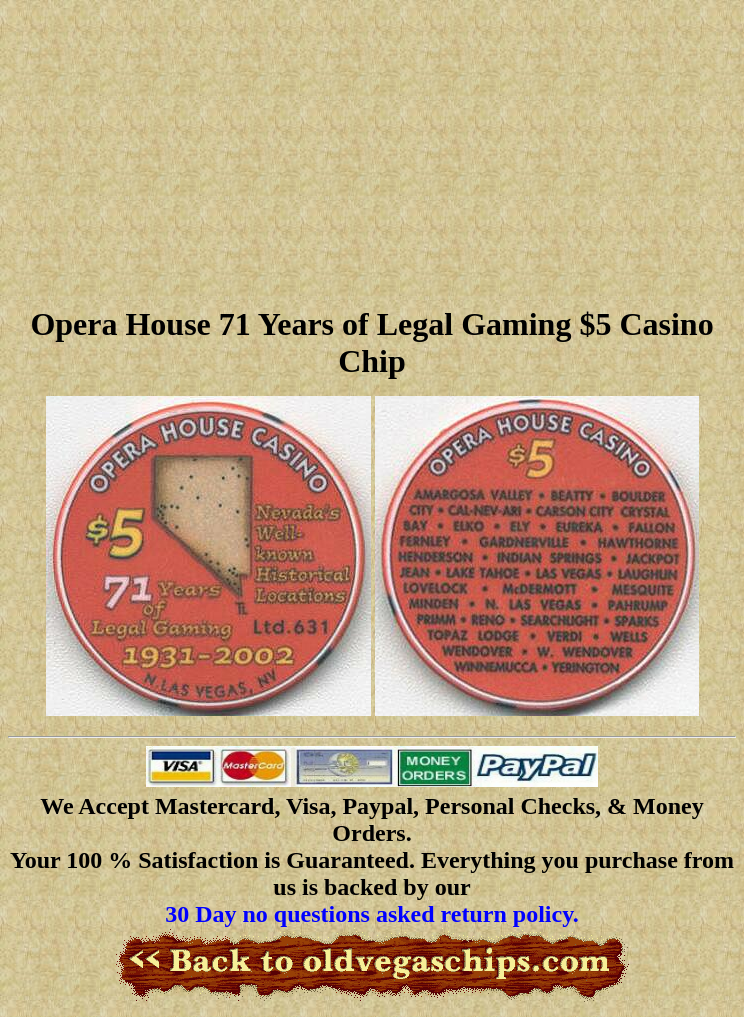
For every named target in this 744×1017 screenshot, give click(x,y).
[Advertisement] (372, 150)
